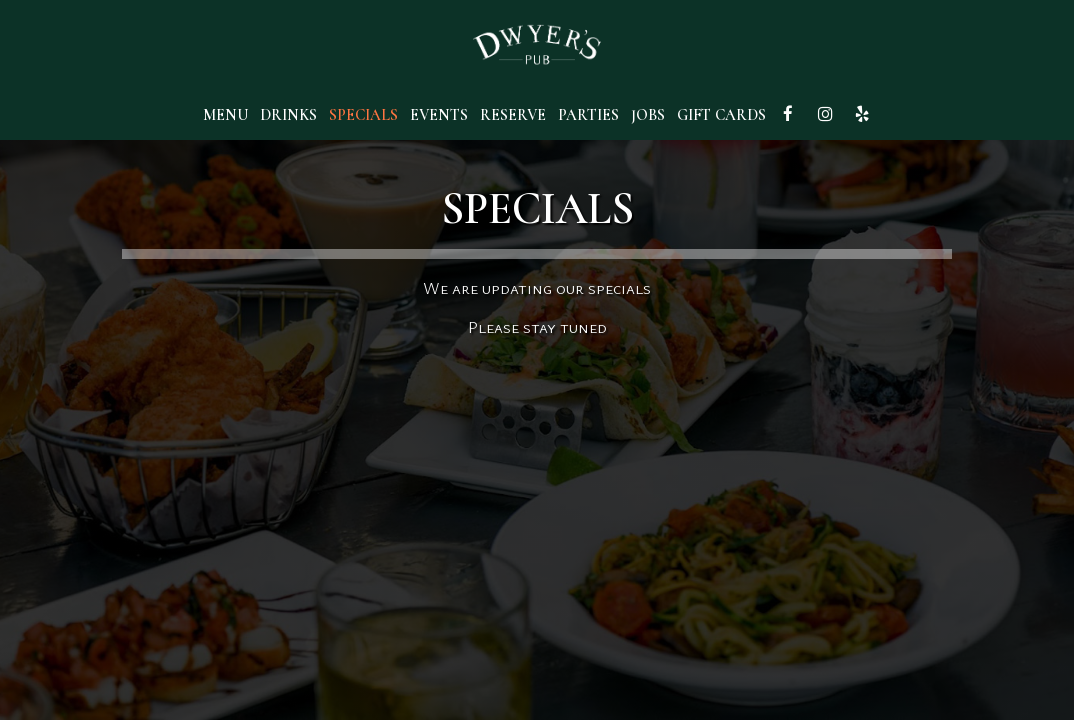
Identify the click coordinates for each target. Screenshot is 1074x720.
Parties (588, 115)
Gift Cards (721, 115)
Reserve (513, 115)
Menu (225, 115)
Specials (363, 115)
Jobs (648, 115)
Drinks (288, 115)
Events (439, 115)
